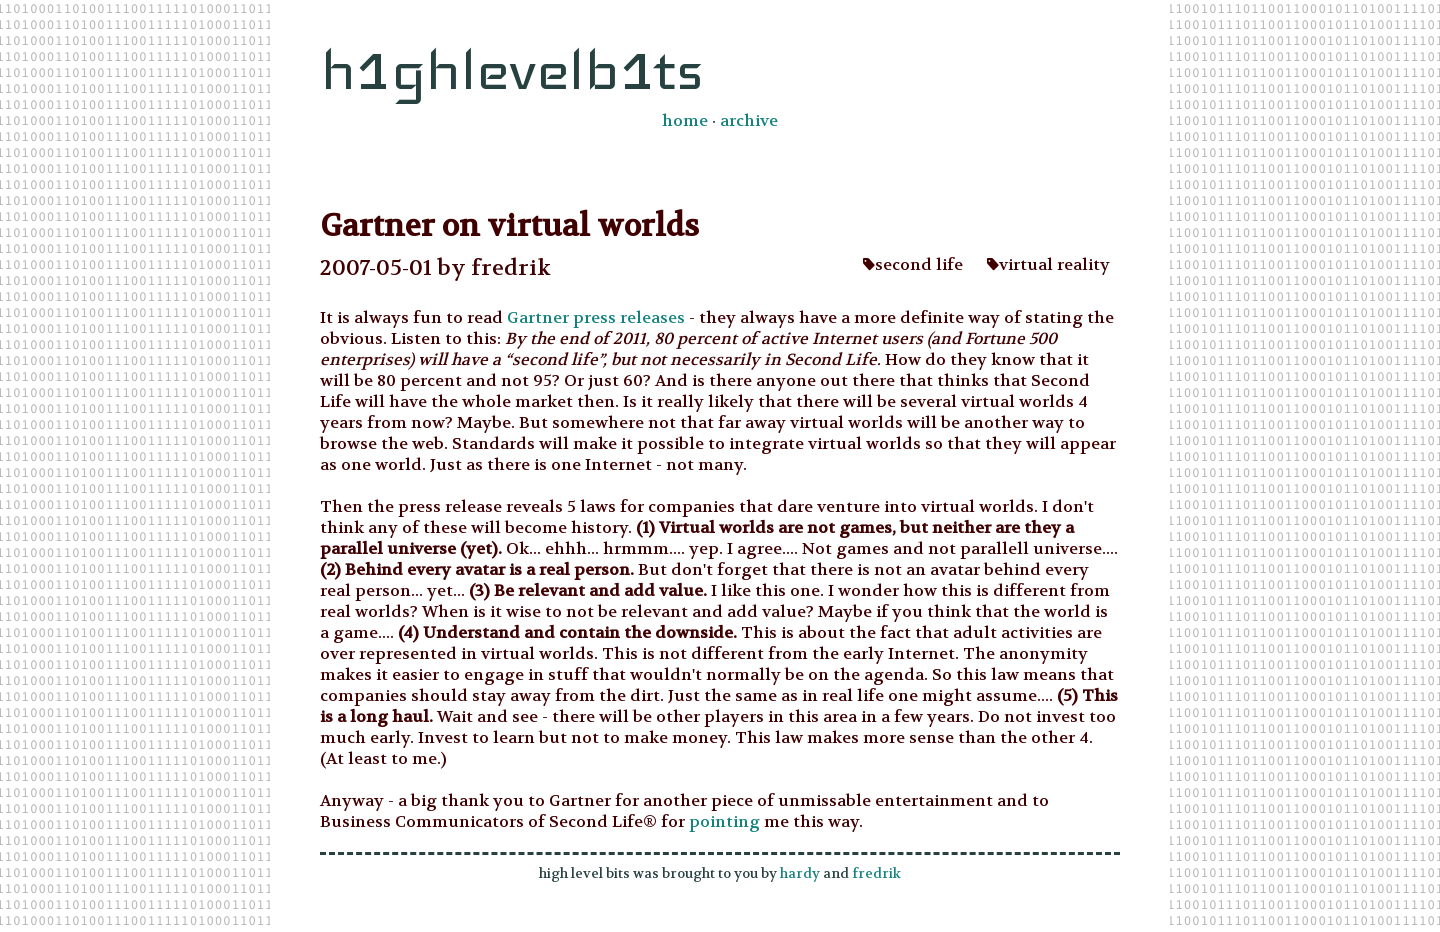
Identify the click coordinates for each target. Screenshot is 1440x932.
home (685, 120)
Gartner (538, 317)
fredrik (876, 873)
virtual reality (1048, 264)
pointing (724, 821)
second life (913, 264)
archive (749, 120)
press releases (627, 317)
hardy (800, 873)
